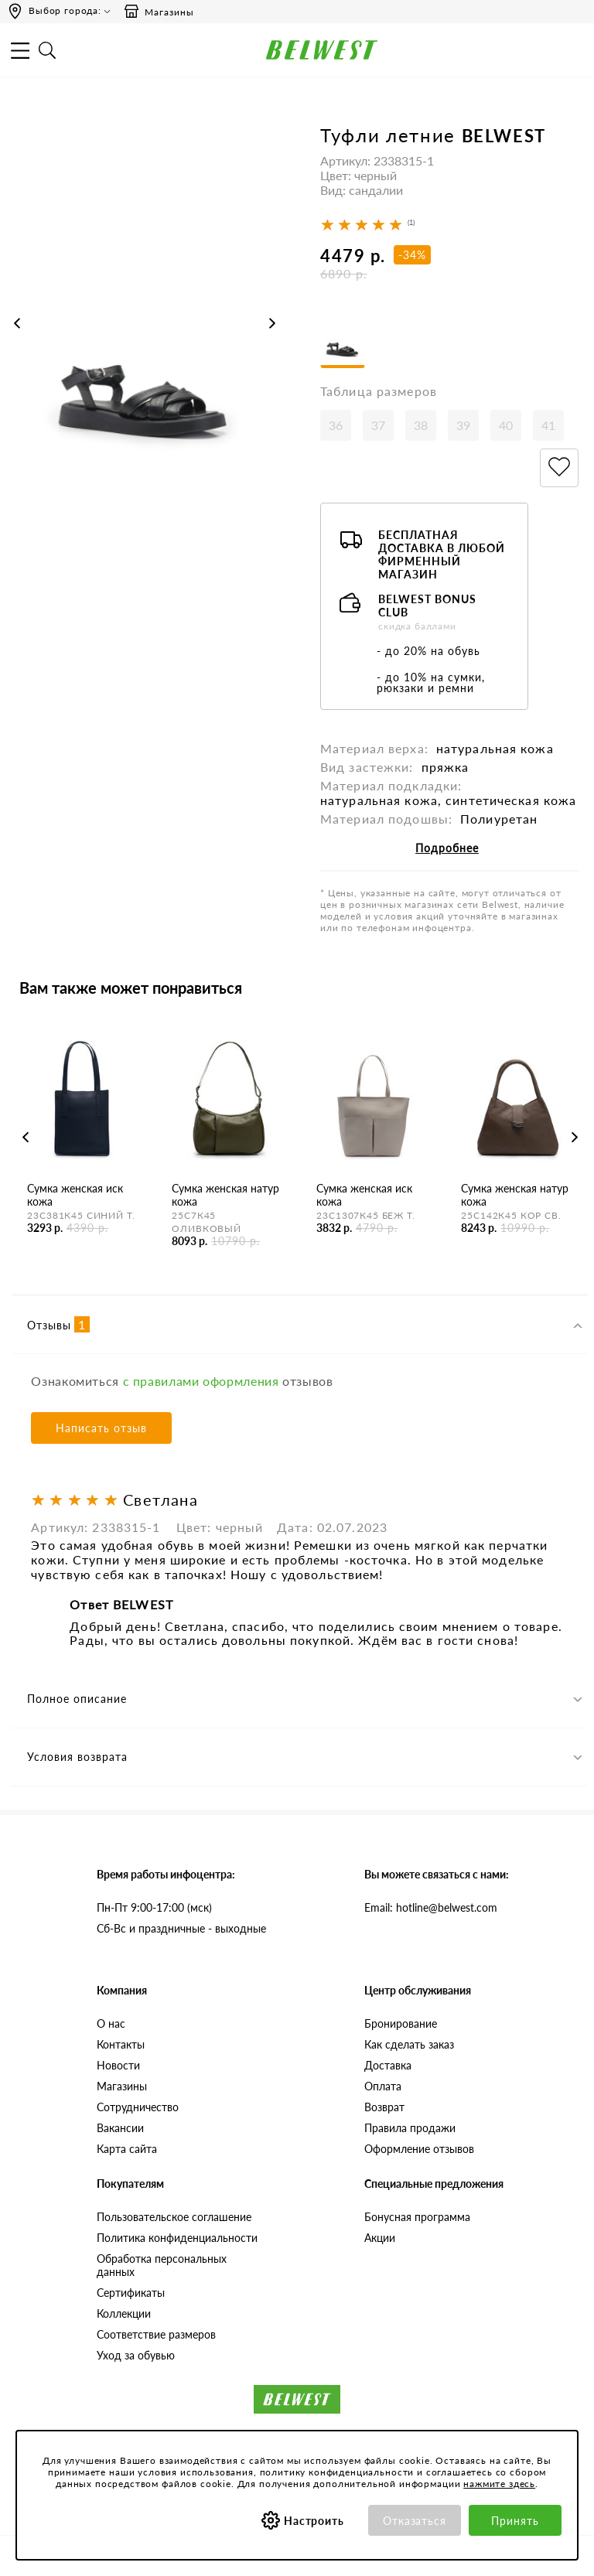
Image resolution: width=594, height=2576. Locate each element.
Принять (515, 2520)
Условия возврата (77, 1756)
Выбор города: (65, 10)
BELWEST (504, 135)
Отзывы (58, 1324)
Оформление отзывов (419, 2148)
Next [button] (272, 323)
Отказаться (415, 2520)
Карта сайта (127, 2148)
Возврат (384, 2107)
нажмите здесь (499, 2483)
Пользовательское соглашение (174, 2216)
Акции (379, 2237)
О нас (111, 2023)
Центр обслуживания (417, 1990)
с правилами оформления (201, 1380)
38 (421, 425)
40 (506, 425)
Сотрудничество (138, 2107)
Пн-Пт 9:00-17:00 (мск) (154, 1907)
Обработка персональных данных (162, 2265)
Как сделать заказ (409, 2044)
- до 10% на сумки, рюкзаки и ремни (431, 682)
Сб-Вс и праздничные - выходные (181, 1928)
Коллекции (124, 2313)
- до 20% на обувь (428, 650)
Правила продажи (410, 2127)
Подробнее (447, 848)
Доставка (387, 2065)
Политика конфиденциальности (177, 2237)
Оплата (382, 2086)
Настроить (314, 2520)
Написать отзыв (101, 1428)
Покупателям (130, 2183)
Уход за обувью (136, 2355)
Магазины (158, 11)
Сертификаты (131, 2292)
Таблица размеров (378, 391)
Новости (118, 2065)
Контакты (121, 2044)
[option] (144, 338)
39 (463, 425)
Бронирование (400, 2023)
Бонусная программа (417, 2216)
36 (336, 425)
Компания (122, 1990)
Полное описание (77, 1698)
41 (548, 425)
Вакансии (120, 2127)
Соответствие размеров (156, 2334)
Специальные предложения (434, 2183)
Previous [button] (17, 323)
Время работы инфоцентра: (166, 1874)
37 (378, 425)
